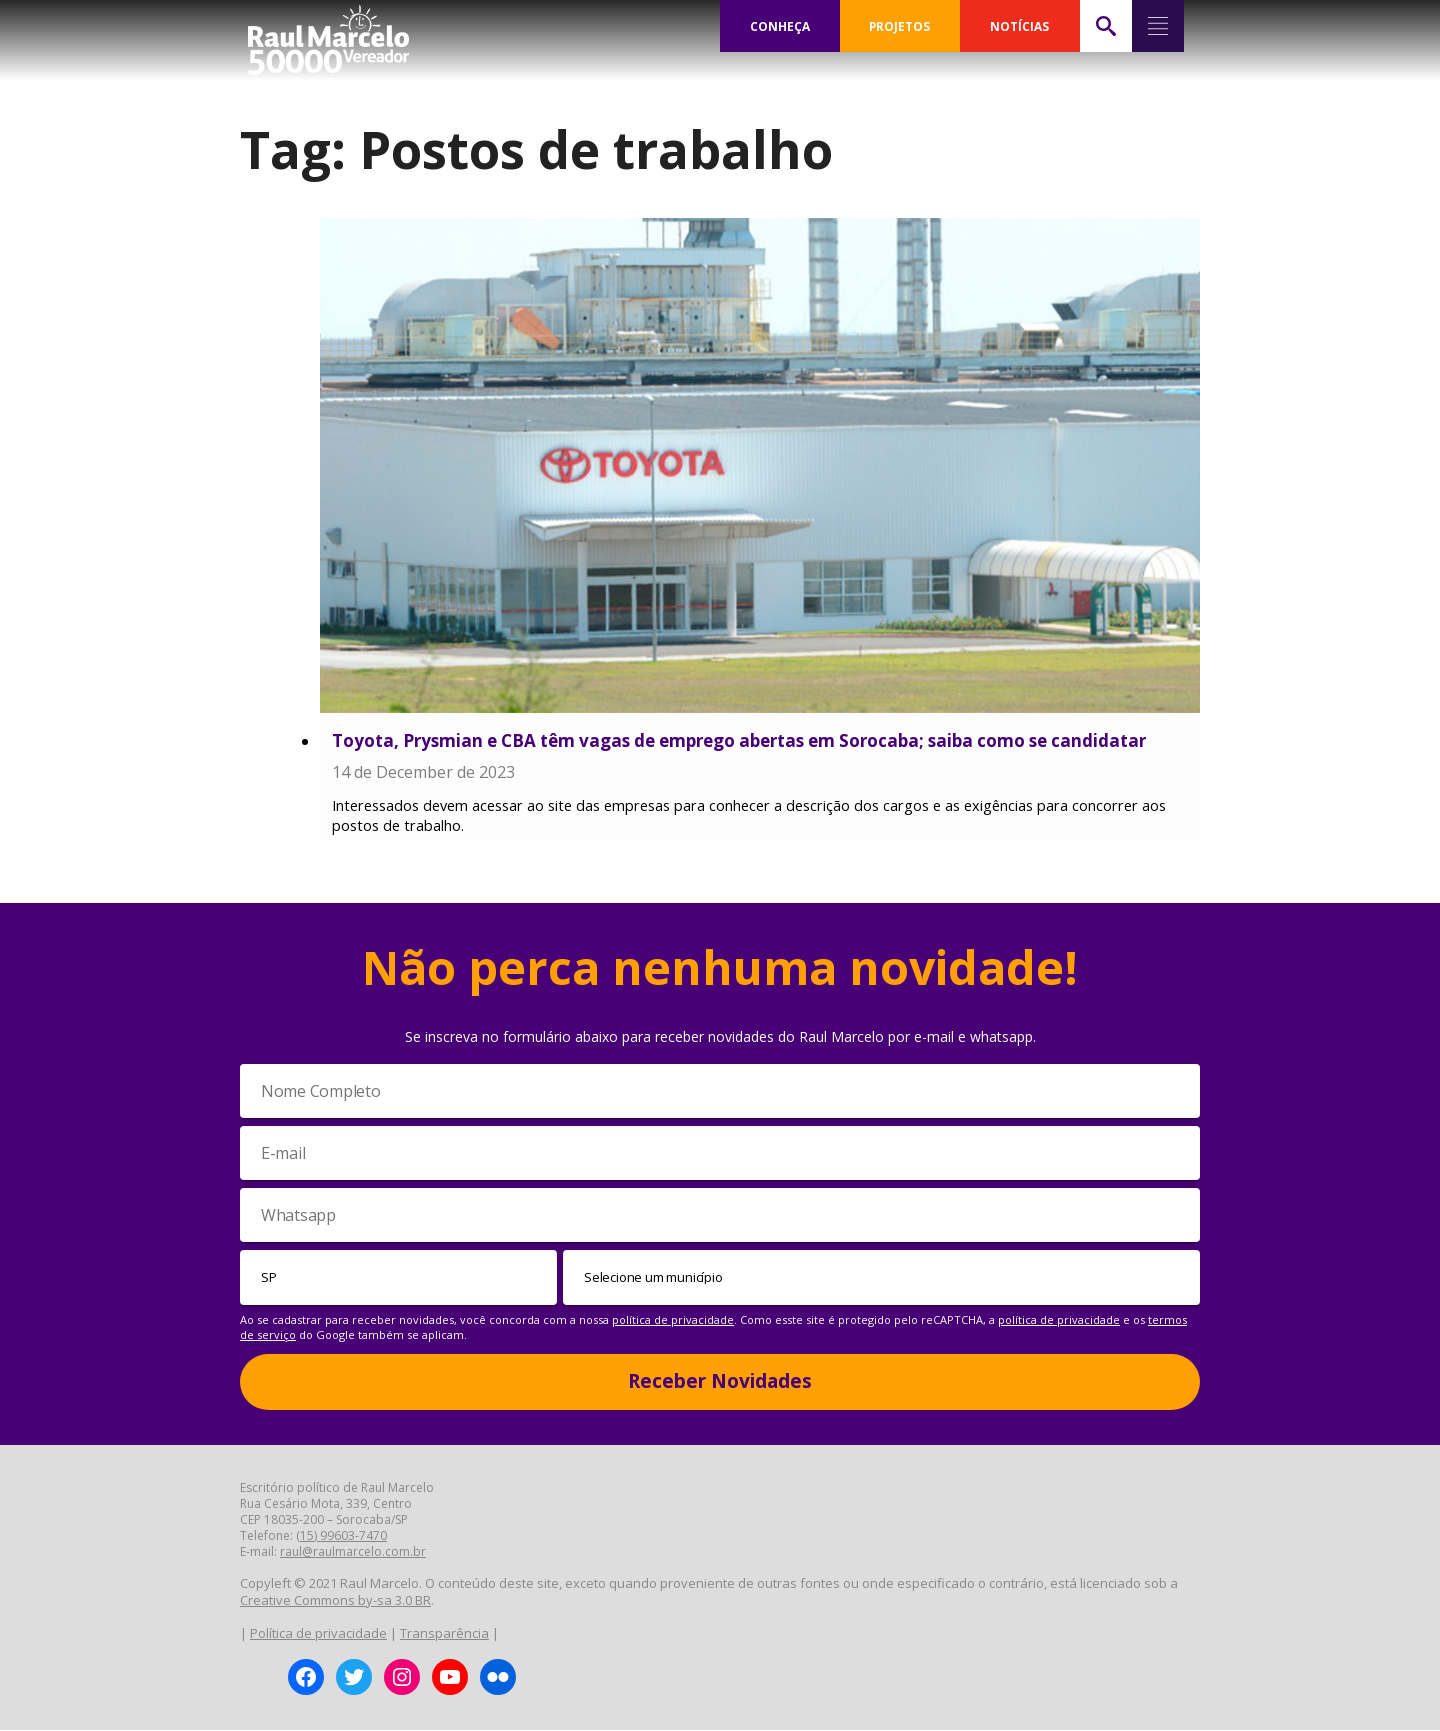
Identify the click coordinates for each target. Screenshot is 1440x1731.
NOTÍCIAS (1019, 26)
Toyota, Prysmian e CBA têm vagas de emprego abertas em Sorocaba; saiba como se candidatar (739, 740)
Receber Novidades (720, 1382)
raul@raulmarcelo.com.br (353, 1552)
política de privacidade (673, 1320)
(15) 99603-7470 (341, 1536)
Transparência (444, 1635)
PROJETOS (900, 26)
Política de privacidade (318, 1635)
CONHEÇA (780, 26)
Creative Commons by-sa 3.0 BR (335, 1601)
